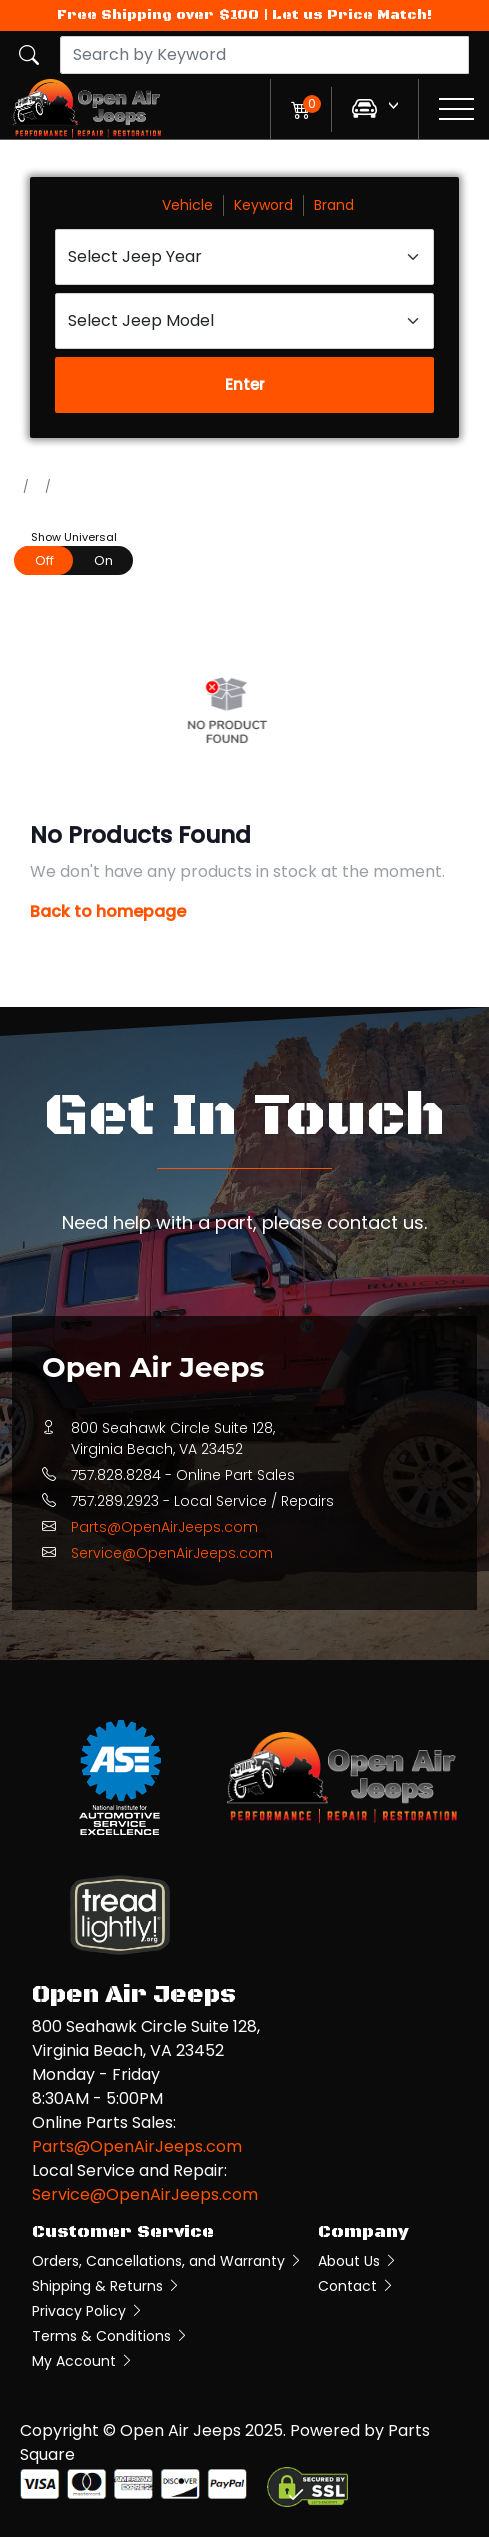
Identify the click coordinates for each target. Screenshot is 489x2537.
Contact (356, 2286)
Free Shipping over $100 (158, 15)
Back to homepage (108, 911)
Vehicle (187, 205)
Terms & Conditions (110, 2336)
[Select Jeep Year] (244, 257)
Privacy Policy (88, 2311)
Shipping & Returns (106, 2286)
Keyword (263, 205)
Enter (245, 384)
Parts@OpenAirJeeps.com (164, 1527)
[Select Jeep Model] (244, 321)
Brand (334, 205)
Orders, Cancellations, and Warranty (167, 2261)
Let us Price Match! (352, 15)
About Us (358, 2261)
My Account (83, 2361)
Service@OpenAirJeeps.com (172, 1553)
